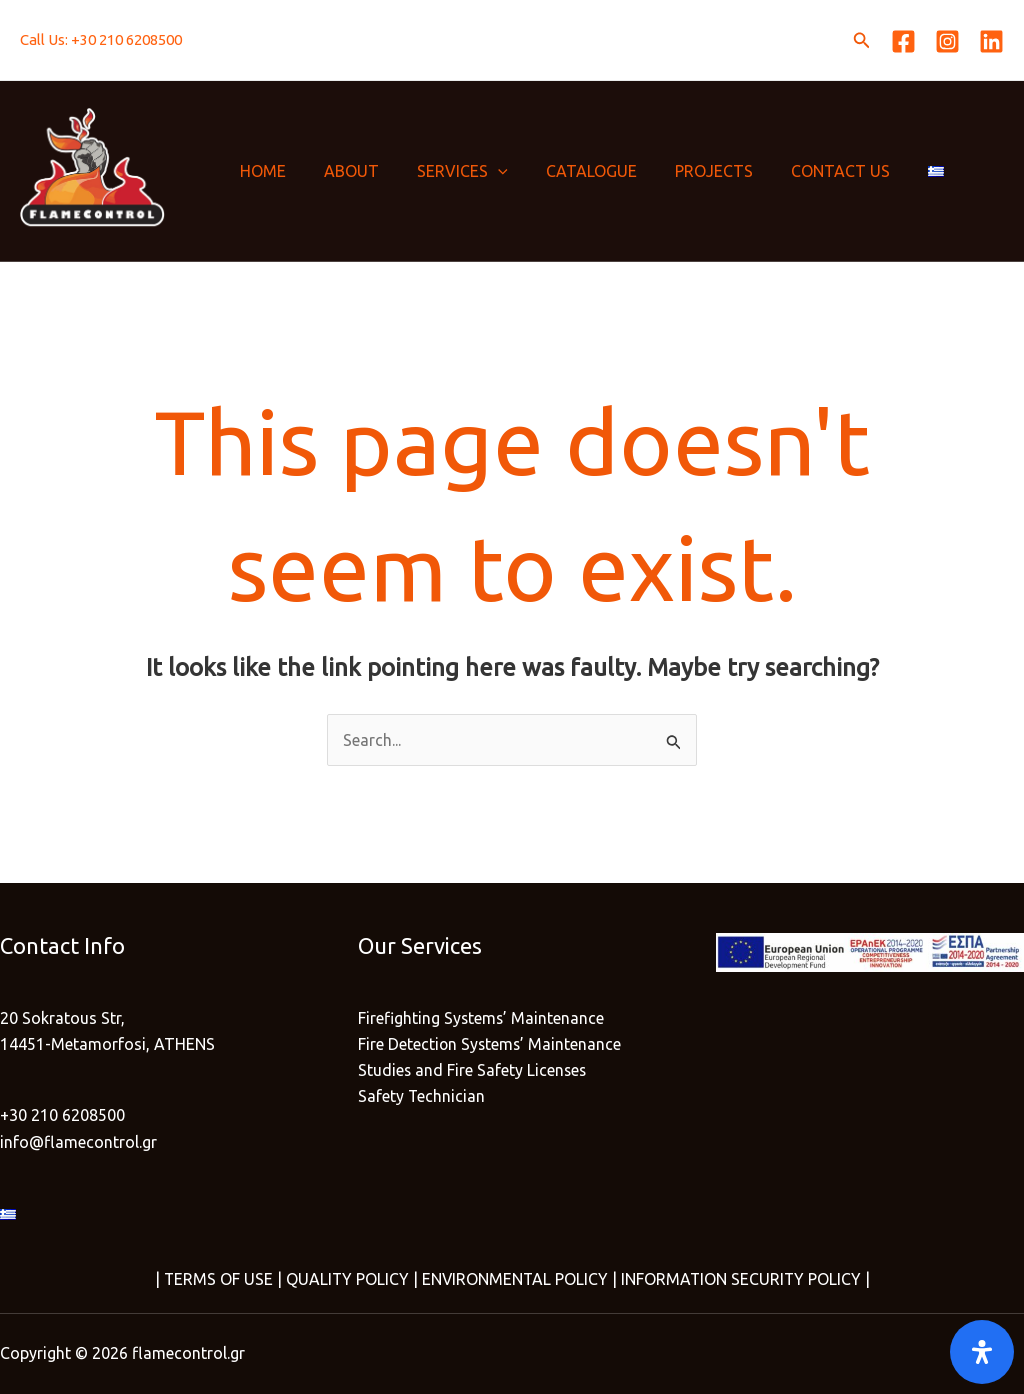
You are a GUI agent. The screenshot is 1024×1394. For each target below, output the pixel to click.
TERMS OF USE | (220, 1279)
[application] (483, 171)
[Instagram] (947, 41)
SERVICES (447, 171)
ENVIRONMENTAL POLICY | (517, 1279)
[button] (862, 40)
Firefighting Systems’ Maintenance (482, 1018)
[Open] (982, 1352)
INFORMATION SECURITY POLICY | (745, 1279)
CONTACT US (807, 171)
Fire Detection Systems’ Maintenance (491, 1044)
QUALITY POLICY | (348, 1279)
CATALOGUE (570, 171)
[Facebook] (903, 41)
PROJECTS (687, 171)
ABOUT (342, 171)
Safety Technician (422, 1097)
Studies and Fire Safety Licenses (473, 1071)
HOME (260, 171)
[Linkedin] (991, 41)
